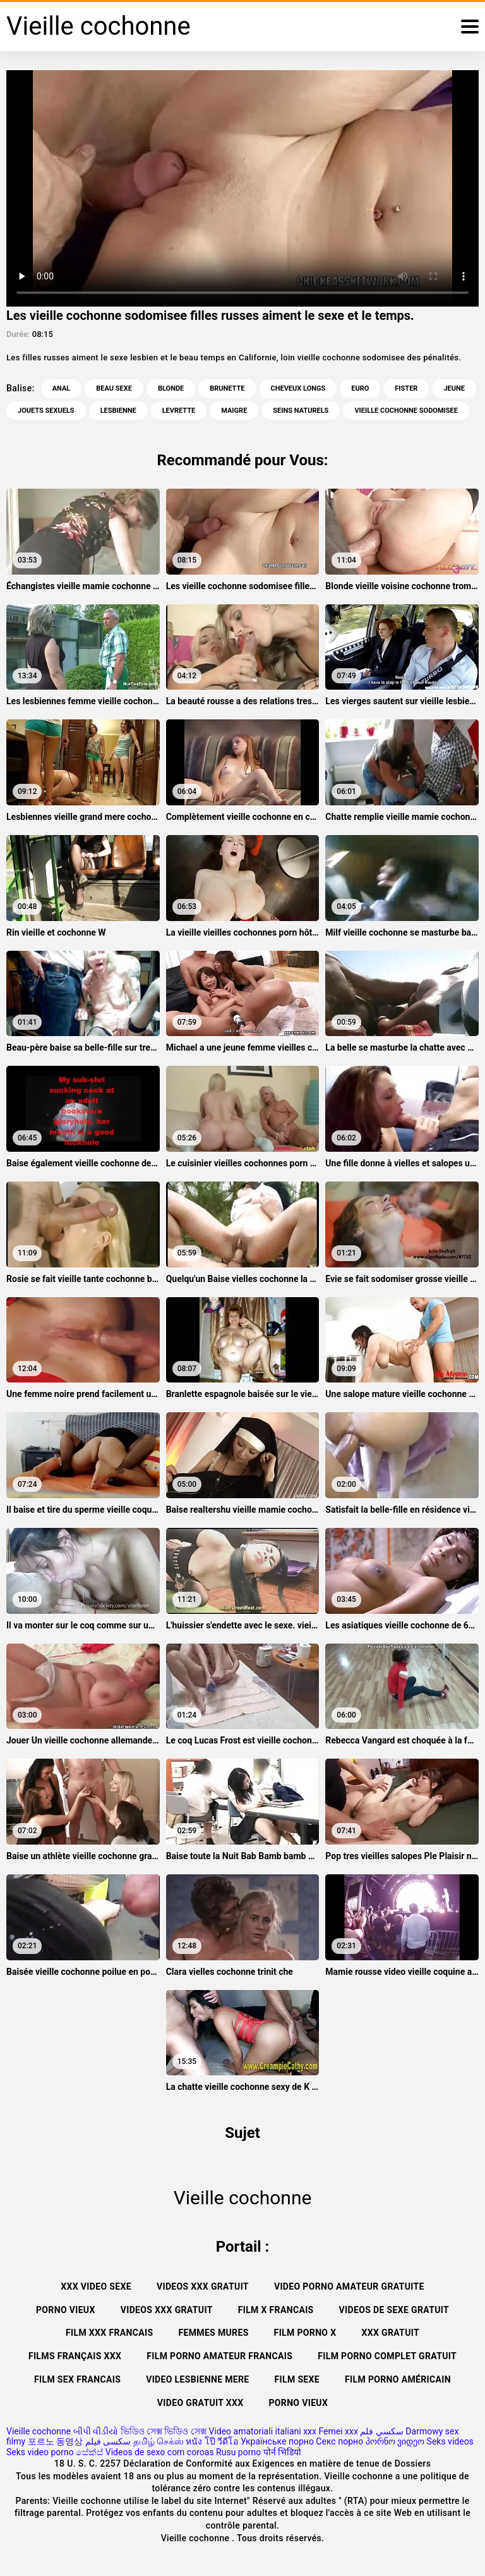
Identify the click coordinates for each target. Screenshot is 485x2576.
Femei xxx (337, 2431)
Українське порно (277, 2441)
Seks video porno (40, 2452)
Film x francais (276, 2310)
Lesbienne (118, 410)
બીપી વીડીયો (95, 2431)
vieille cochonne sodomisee (406, 410)
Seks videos (450, 2441)
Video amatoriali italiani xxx (262, 2431)
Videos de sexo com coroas (159, 2452)
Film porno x (305, 2333)
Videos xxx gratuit (203, 2286)
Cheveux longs (298, 388)
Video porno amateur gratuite (349, 2286)
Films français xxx (74, 2356)
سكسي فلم (381, 2431)
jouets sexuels (46, 410)
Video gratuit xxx (200, 2403)
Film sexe (297, 2379)
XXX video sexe (96, 2286)
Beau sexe (114, 388)
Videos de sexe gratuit (394, 2310)
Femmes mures (213, 2333)
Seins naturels (300, 410)
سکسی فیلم (108, 2441)
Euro (360, 388)
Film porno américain (398, 2379)
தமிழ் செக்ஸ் (158, 2441)
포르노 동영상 (55, 2441)
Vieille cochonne (38, 2431)
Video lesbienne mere (197, 2379)
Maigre (234, 410)
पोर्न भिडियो (282, 2452)
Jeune (454, 388)
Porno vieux (65, 2310)
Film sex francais (77, 2379)
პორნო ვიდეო (395, 2441)
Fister (406, 388)
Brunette (227, 388)
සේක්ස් (89, 2452)
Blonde (171, 388)
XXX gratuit (390, 2333)
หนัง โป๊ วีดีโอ (212, 2441)
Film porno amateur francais (219, 2356)
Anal (61, 388)
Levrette (179, 410)
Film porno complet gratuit (387, 2356)
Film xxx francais (109, 2333)
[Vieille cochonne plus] (470, 27)
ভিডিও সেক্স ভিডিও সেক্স (164, 2431)
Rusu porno (238, 2452)
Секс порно (339, 2441)
